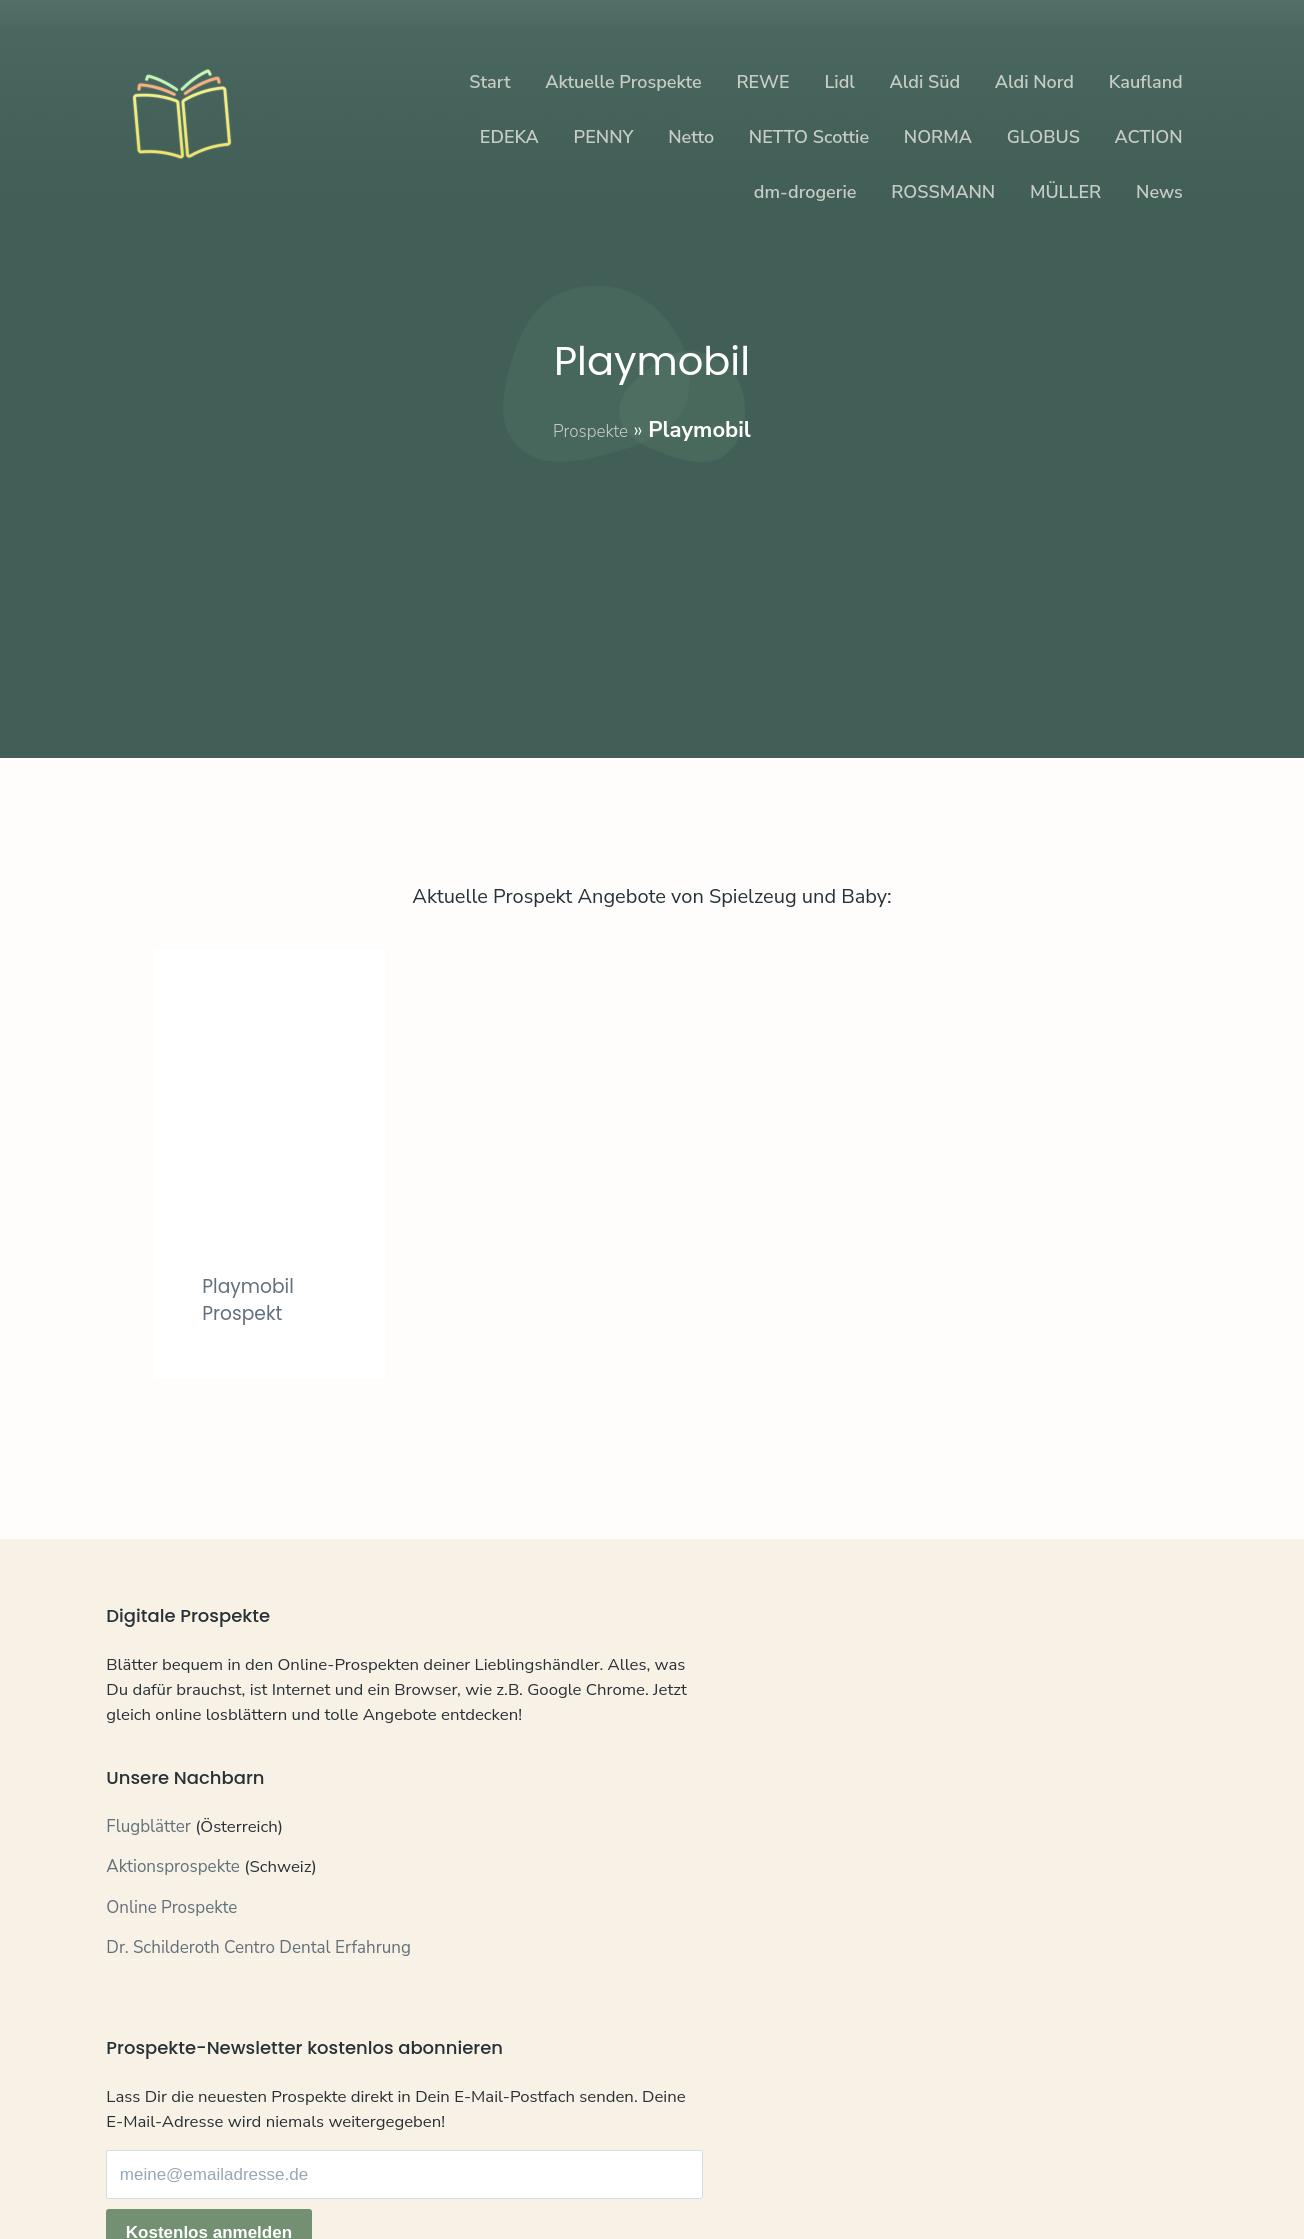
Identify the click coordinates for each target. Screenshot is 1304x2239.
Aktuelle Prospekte (623, 82)
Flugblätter (148, 1862)
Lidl (839, 82)
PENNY (604, 137)
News (1159, 192)
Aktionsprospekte (173, 1903)
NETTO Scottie (809, 137)
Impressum (329, 2173)
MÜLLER (1065, 192)
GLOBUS (1043, 137)
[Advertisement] (652, 586)
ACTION (1149, 137)
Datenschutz (225, 2173)
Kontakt (135, 2173)
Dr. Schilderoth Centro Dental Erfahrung (258, 1984)
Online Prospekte (171, 1943)
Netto (691, 137)
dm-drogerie (805, 192)
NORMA (938, 137)
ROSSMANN (943, 192)
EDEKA (509, 137)
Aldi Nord (1034, 82)
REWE (762, 82)
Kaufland (1146, 82)
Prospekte (590, 430)
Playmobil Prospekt (256, 1298)
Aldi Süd (925, 82)
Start (489, 82)
